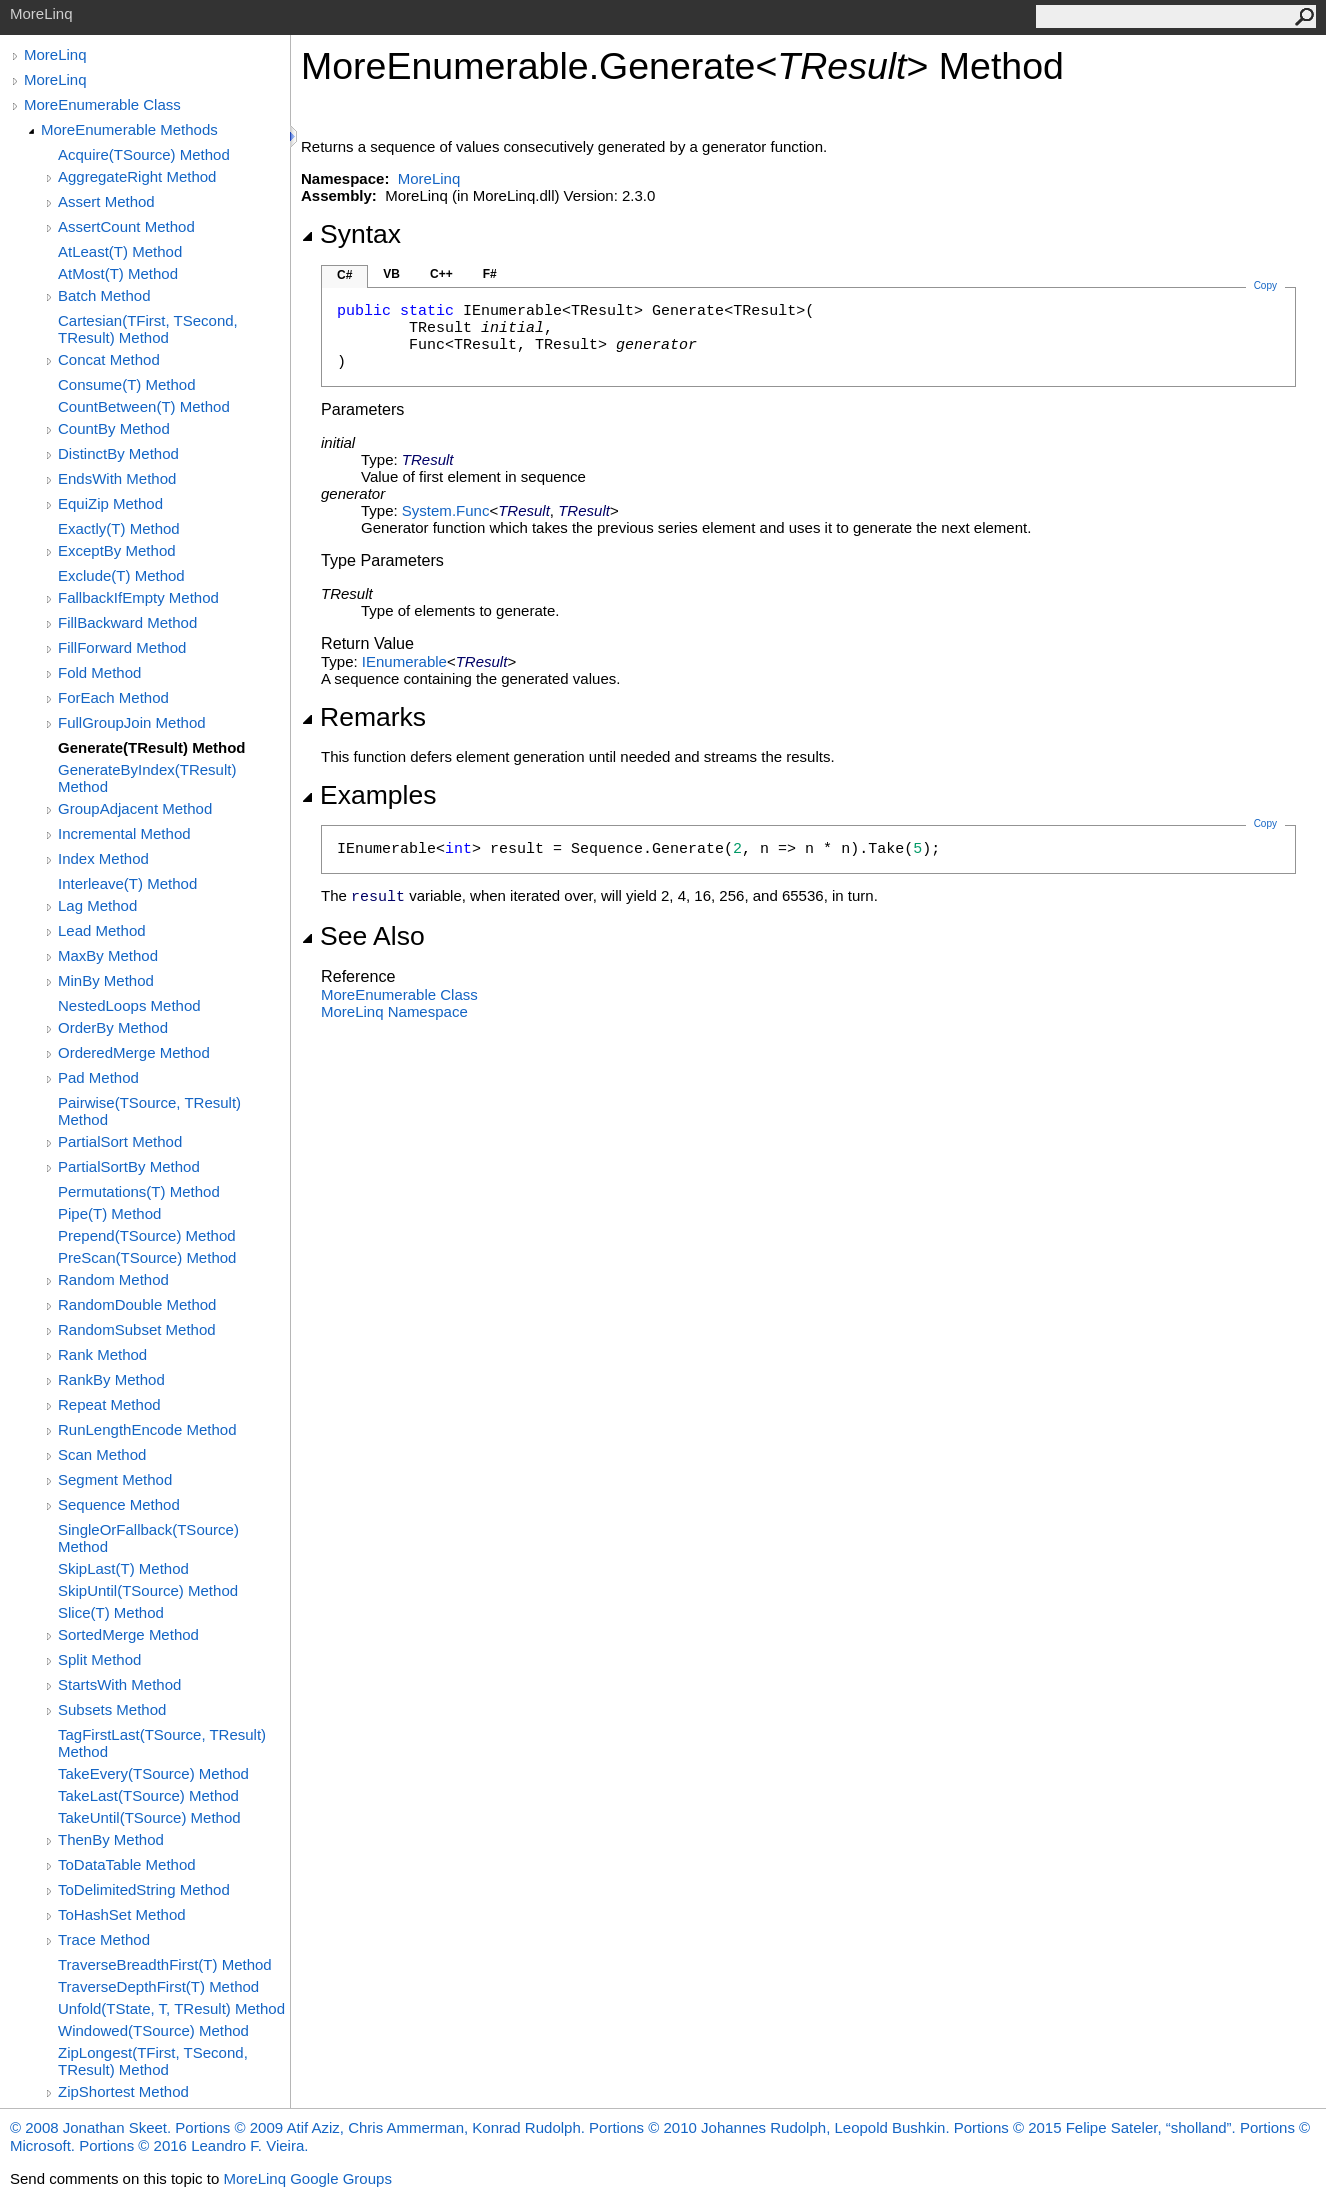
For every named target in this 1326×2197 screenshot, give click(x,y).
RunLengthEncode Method (147, 1429)
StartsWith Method (119, 1684)
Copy (1265, 823)
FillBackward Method (127, 622)
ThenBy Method (111, 1839)
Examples (368, 795)
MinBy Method (106, 980)
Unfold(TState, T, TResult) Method (171, 2008)
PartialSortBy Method (129, 1166)
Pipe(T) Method (109, 1213)
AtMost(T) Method (118, 273)
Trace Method (104, 1939)
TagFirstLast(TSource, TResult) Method (162, 1743)
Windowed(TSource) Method (153, 2030)
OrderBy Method (113, 1027)
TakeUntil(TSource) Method (149, 1817)
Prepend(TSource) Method (147, 1235)
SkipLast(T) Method (123, 1568)
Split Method (99, 1659)
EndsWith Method (117, 478)
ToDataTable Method (127, 1864)
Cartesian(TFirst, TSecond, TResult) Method (148, 329)
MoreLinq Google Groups (307, 2178)
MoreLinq (55, 54)
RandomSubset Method (137, 1329)
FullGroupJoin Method (132, 722)
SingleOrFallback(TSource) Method (148, 1538)
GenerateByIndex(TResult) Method (147, 778)
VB (391, 274)
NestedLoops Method (129, 1005)
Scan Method (102, 1454)
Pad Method (98, 1077)
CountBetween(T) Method (144, 406)
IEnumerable (404, 661)
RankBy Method (111, 1379)
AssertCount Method (126, 226)
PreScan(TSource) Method (147, 1257)
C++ (441, 274)
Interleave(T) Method (127, 883)
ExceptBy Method (117, 550)
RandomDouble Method (137, 1304)
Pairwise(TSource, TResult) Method (149, 1111)
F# (490, 274)
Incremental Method (124, 833)
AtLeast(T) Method (120, 251)
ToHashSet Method (122, 1914)
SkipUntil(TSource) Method (148, 1590)
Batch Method (104, 295)
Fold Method (99, 672)
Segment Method (115, 1479)
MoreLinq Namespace (394, 1011)
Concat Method (109, 359)
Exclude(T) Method (121, 575)
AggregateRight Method (137, 176)
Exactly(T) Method (119, 528)
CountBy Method (114, 428)
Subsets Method (112, 1709)
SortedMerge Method (128, 1634)
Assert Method (106, 201)
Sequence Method (119, 1504)
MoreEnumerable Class (102, 104)
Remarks (363, 717)
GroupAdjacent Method (135, 808)
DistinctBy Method (118, 453)
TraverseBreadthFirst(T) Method (165, 1964)
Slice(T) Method (111, 1612)
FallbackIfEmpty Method (138, 597)
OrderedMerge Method (134, 1052)
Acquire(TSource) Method (144, 154)
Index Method (103, 858)
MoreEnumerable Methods (129, 129)
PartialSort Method (120, 1141)
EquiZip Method (110, 503)
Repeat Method (109, 1404)
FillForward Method (122, 647)
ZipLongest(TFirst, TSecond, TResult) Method (153, 2061)
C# (344, 275)
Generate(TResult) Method (152, 747)
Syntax (351, 234)
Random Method (113, 1279)
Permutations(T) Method (139, 1191)
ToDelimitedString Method (144, 1889)
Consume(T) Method (127, 384)
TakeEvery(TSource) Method (153, 1773)
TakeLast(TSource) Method (148, 1795)
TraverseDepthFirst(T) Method (158, 1986)
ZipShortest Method (123, 2091)
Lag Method (97, 905)
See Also (363, 936)
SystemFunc (446, 510)
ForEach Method (113, 697)
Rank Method (102, 1354)
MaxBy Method (108, 955)
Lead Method (102, 930)
